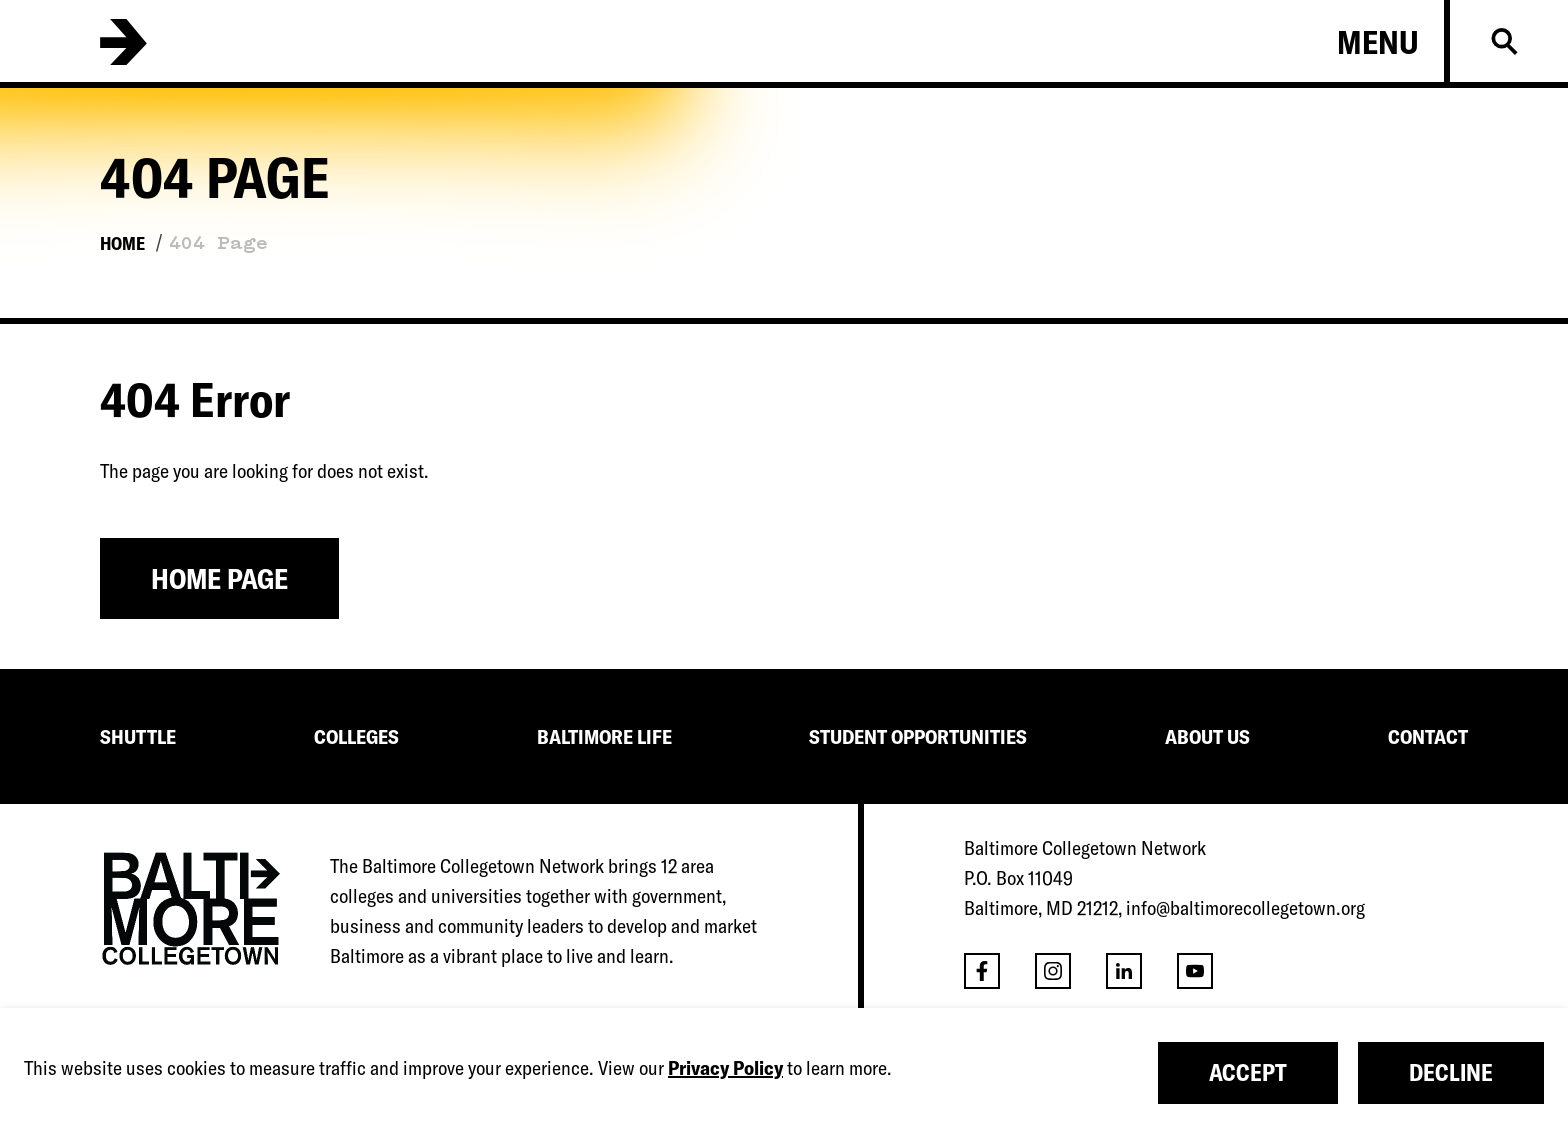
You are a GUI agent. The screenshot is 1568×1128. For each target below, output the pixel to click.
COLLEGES (356, 736)
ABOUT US (1207, 736)
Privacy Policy (725, 1067)
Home (122, 243)
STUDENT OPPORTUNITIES (918, 736)
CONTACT (1428, 736)
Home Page (219, 578)
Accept (1248, 1072)
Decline (1451, 1072)
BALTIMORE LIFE (604, 736)
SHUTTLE (138, 736)
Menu (1378, 42)
